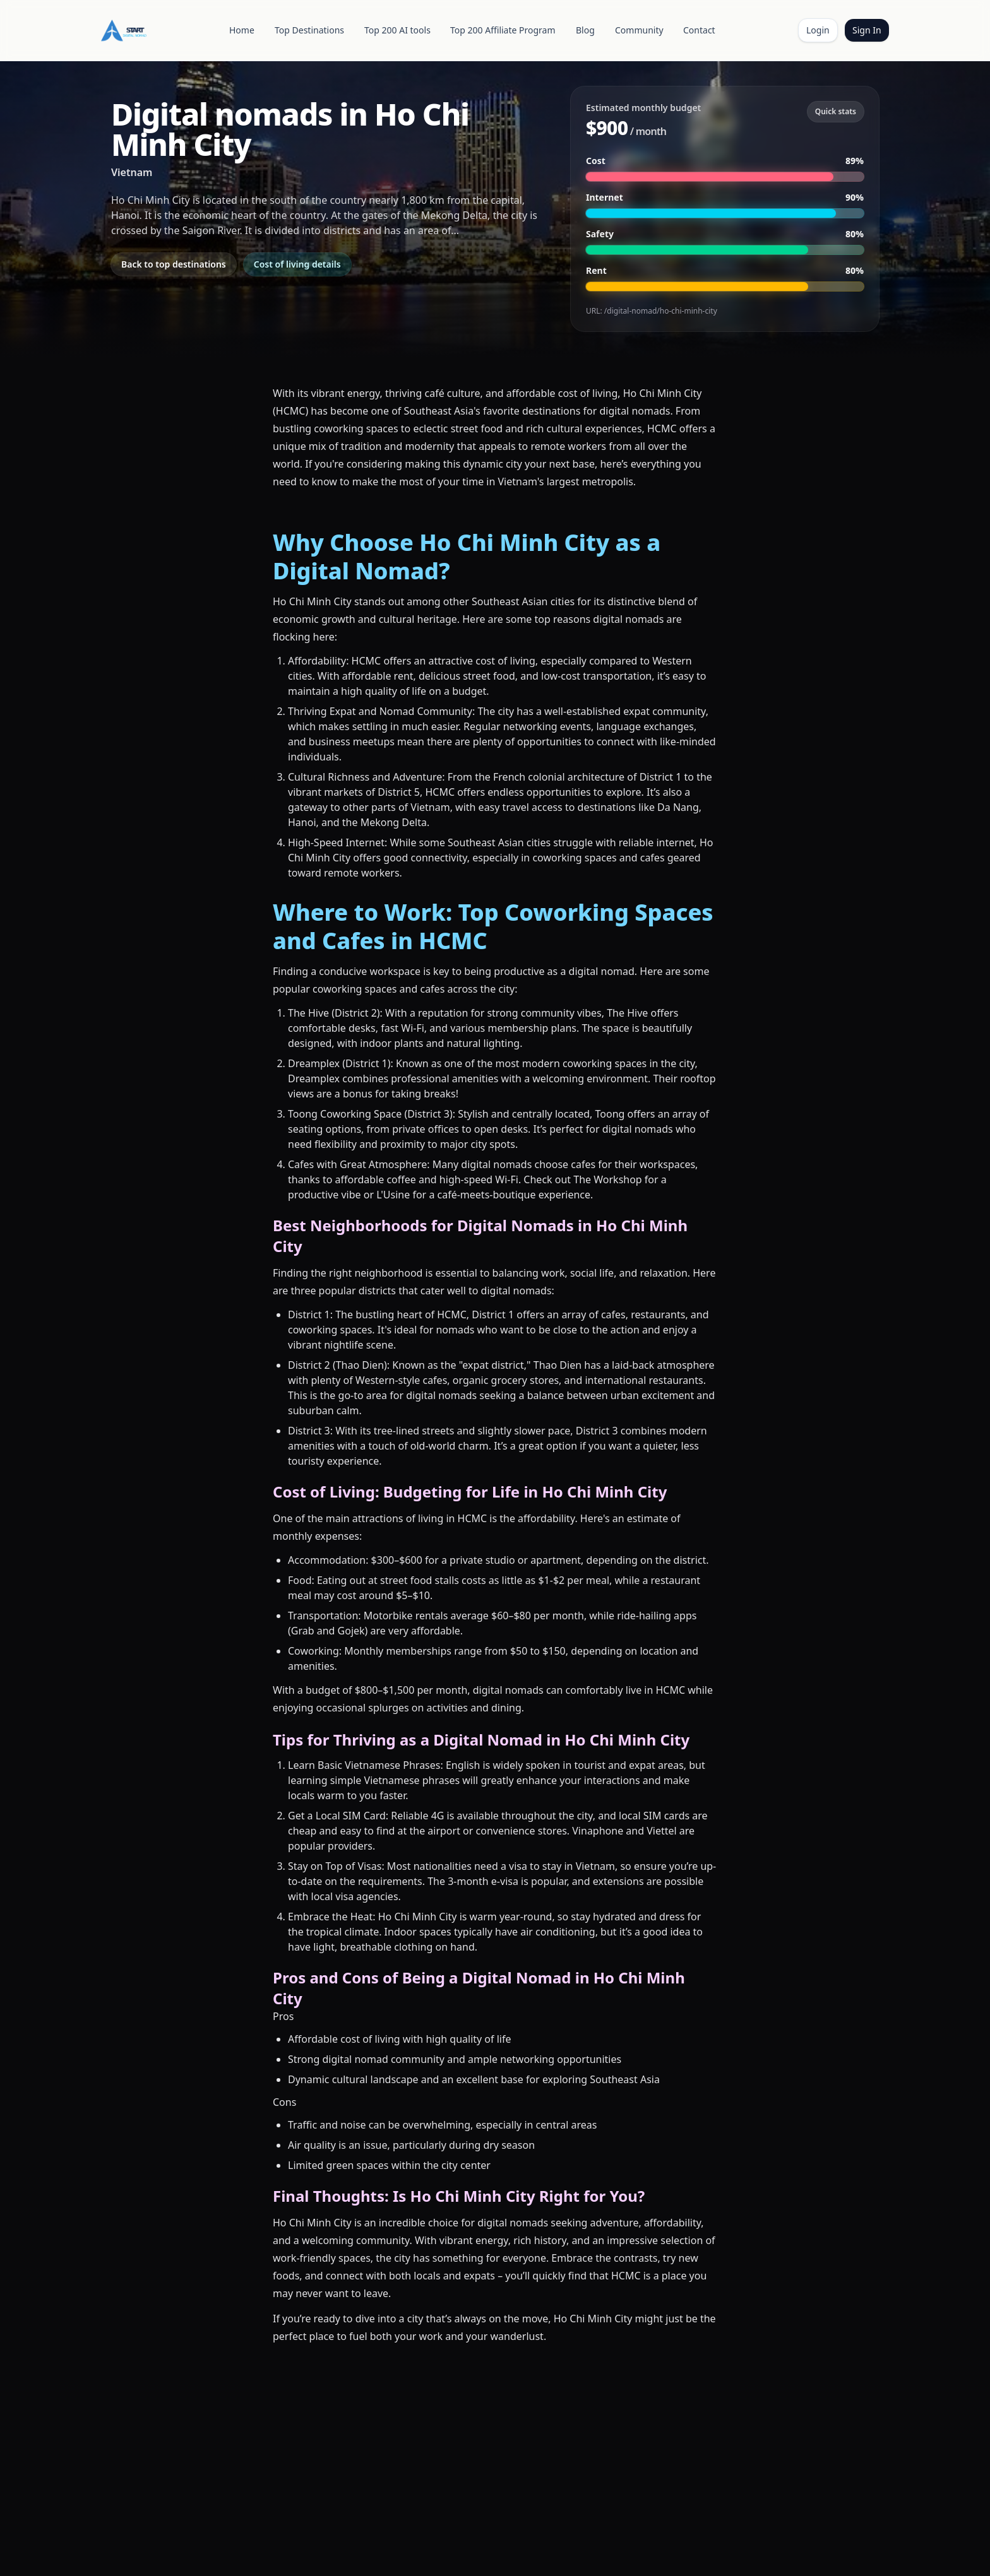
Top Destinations (309, 30)
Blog (585, 30)
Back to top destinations (173, 264)
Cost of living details (297, 264)
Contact (699, 30)
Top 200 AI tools (397, 30)
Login (818, 30)
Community (639, 30)
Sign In (866, 30)
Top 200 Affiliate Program (503, 30)
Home (241, 30)
